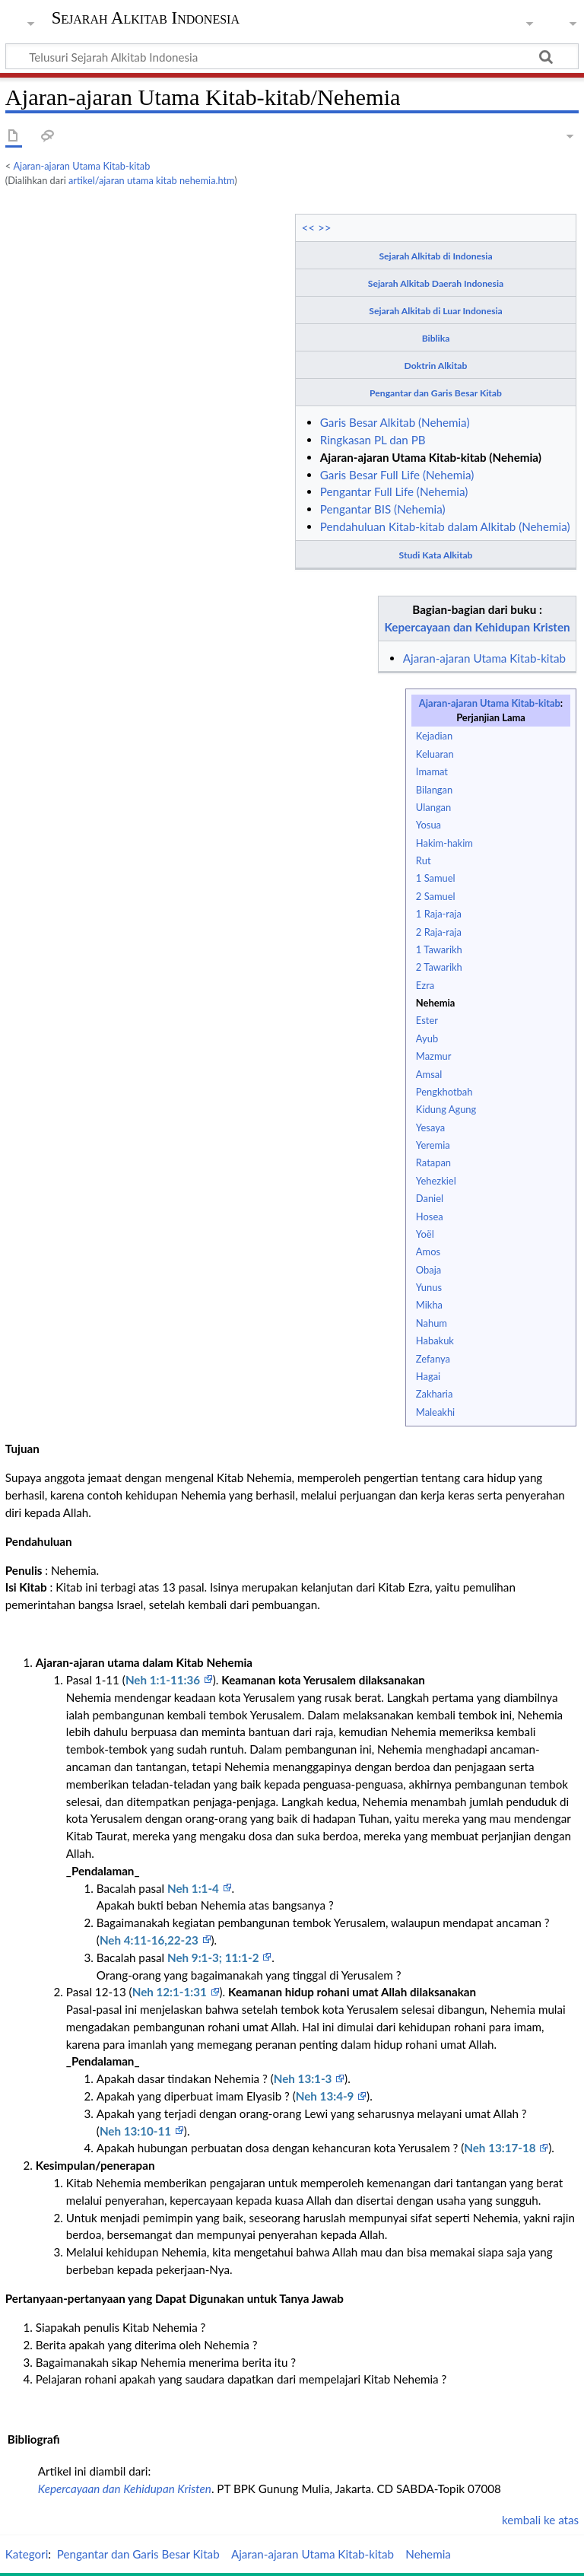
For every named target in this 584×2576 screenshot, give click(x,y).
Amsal (429, 1074)
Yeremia (433, 1145)
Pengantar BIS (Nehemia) (383, 509)
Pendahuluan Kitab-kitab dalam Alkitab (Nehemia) (445, 526)
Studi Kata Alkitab (436, 555)
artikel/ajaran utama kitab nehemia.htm (151, 180)
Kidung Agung (446, 1109)
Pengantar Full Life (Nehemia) (394, 491)
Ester (427, 1020)
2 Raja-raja (439, 932)
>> (325, 227)
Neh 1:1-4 (194, 1888)
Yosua (428, 825)
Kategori (26, 2554)
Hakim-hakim (444, 843)
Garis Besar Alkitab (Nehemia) (395, 422)
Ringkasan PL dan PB (373, 440)
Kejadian (434, 736)
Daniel (429, 1198)
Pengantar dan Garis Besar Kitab (436, 393)
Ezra (425, 985)
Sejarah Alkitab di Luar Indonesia (435, 310)
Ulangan (433, 807)
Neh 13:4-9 (326, 2096)
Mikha (429, 1305)
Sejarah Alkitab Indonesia (146, 18)
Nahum (431, 1323)
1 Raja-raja (439, 914)
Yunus (429, 1287)
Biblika (436, 338)
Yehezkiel (436, 1181)
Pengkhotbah (444, 1092)
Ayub (427, 1038)
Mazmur (434, 1056)
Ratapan (433, 1162)
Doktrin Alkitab (436, 365)
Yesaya (430, 1127)
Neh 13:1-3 (304, 2078)
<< (308, 227)
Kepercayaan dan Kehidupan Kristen (477, 627)
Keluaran (435, 754)
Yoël (425, 1234)
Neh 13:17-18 (501, 2148)
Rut (423, 860)
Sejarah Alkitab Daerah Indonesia (435, 283)
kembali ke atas (540, 2520)
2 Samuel (435, 896)
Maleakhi (435, 1412)
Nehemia (435, 1003)
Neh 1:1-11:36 (164, 1680)
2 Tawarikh (439, 967)
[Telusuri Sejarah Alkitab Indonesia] (292, 56)
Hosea (429, 1216)
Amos (428, 1251)
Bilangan (434, 790)
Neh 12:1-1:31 (171, 1992)
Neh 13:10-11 (137, 2131)
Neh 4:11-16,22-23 (151, 1940)
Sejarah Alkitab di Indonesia (435, 256)
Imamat (432, 771)
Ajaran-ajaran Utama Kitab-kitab (82, 166)
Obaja (428, 1270)
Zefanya (433, 1359)
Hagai (428, 1376)
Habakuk (435, 1340)
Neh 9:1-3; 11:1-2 (214, 1957)
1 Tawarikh (439, 949)
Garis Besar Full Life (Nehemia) (397, 475)
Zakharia (434, 1394)
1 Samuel (435, 878)
